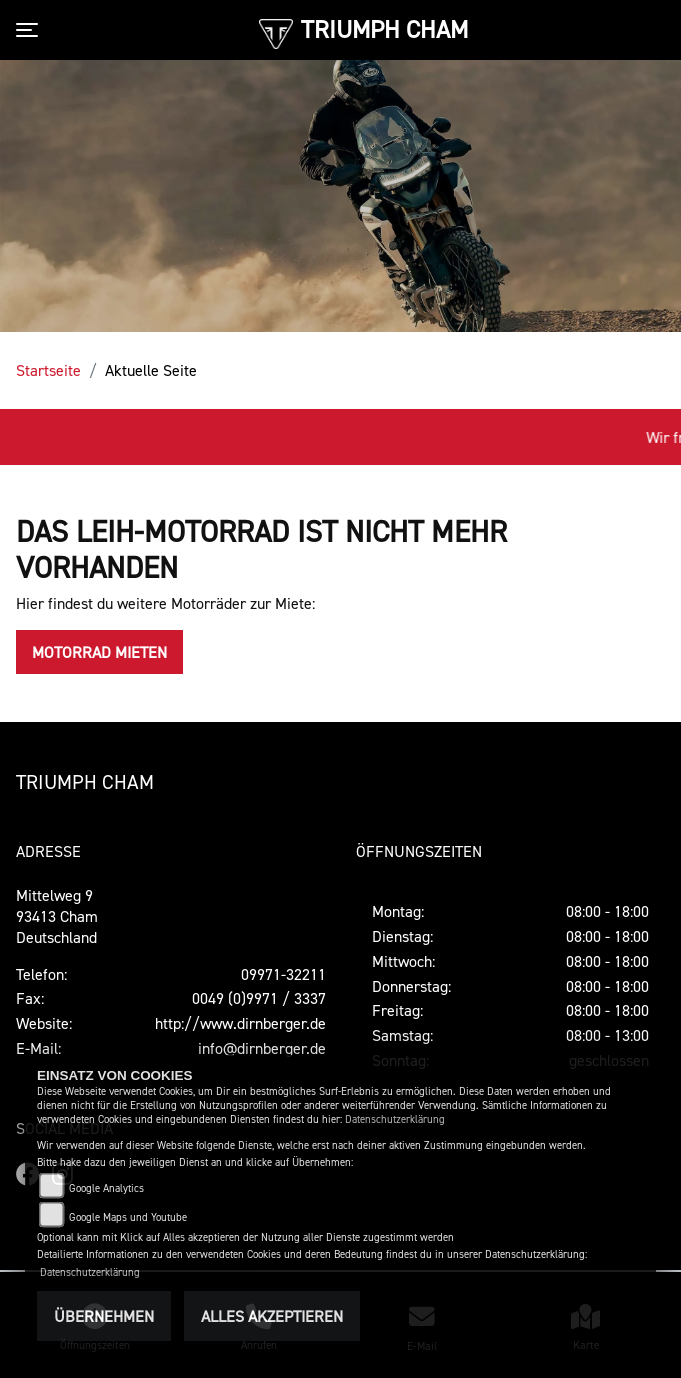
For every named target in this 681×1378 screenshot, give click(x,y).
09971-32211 (283, 974)
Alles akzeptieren (272, 1316)
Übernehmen (104, 1316)
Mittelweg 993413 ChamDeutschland (57, 916)
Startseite (48, 370)
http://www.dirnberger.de (240, 1023)
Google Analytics (106, 1188)
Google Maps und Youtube (128, 1217)
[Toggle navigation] (31, 30)
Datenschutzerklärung (395, 1119)
